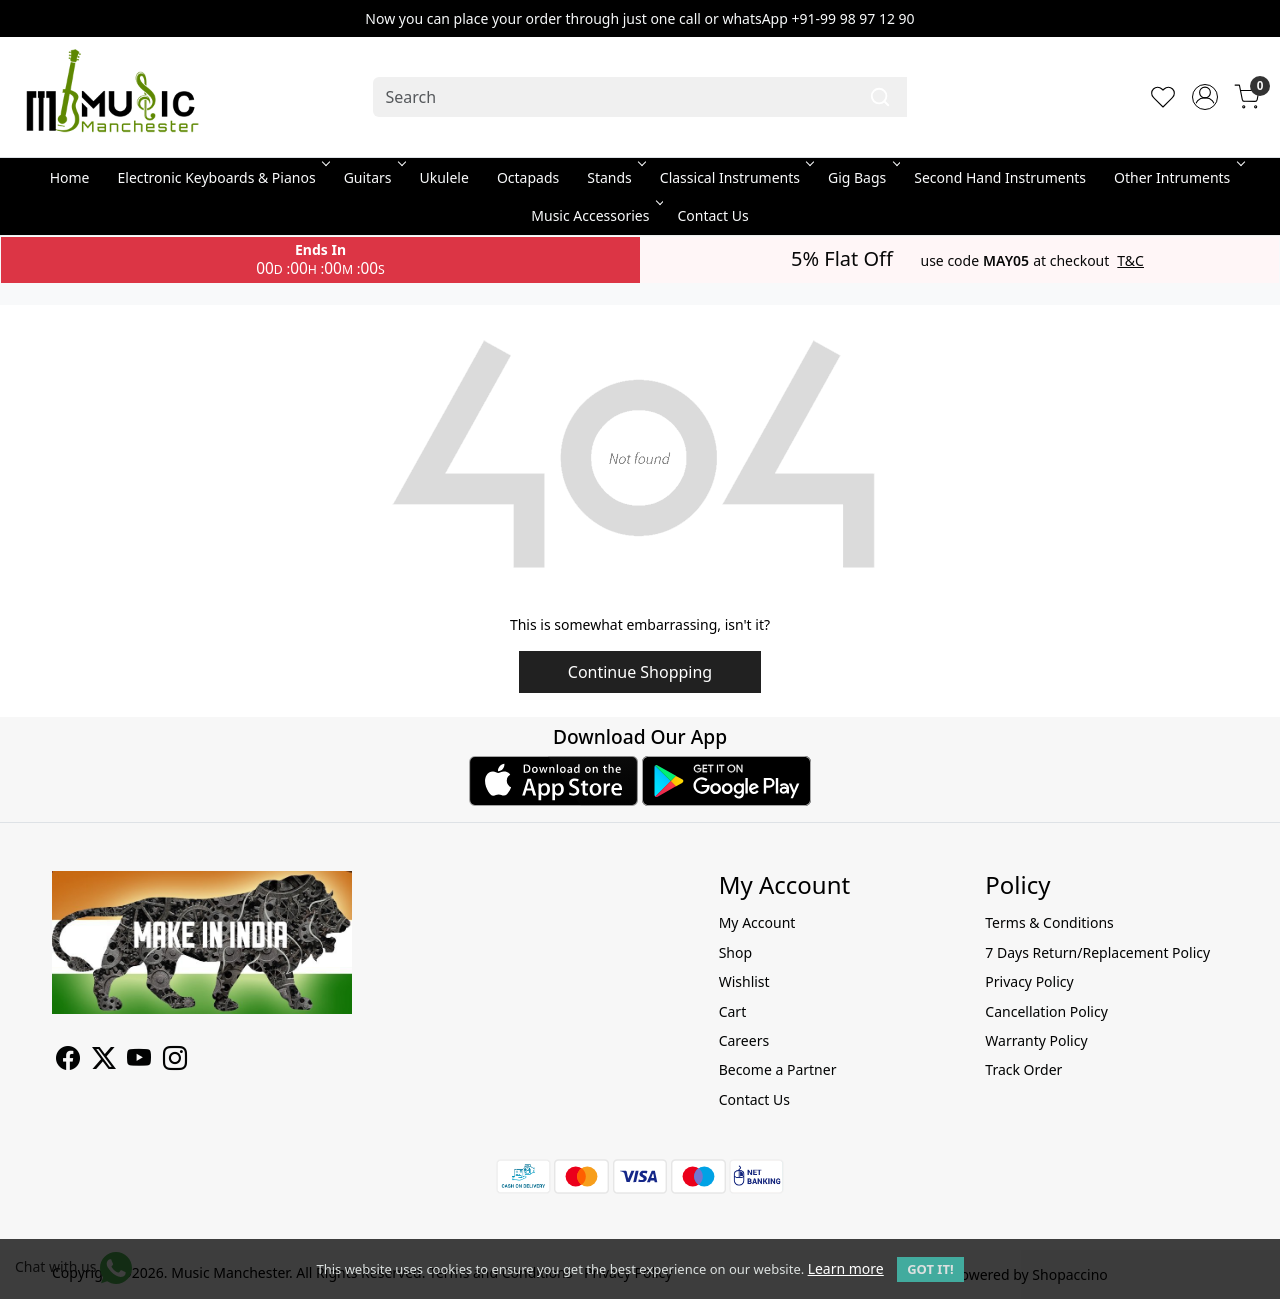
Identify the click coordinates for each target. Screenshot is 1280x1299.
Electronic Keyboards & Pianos (222, 177)
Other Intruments (1177, 177)
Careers (744, 1040)
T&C (1130, 261)
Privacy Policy (1029, 981)
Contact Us (712, 215)
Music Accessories (595, 215)
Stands (615, 177)
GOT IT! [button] (930, 1269)
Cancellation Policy (1046, 1011)
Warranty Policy (1036, 1040)
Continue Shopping (640, 672)
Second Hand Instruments (1000, 177)
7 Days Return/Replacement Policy (1097, 952)
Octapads (528, 177)
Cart (733, 1011)
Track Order (1023, 1069)
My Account (757, 922)
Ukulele (444, 177)
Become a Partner (778, 1069)
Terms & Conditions (1049, 922)
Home (70, 177)
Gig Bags (862, 177)
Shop (735, 952)
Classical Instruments (735, 177)
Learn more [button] (846, 1268)
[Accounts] (1205, 97)
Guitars (373, 177)
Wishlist (744, 981)
